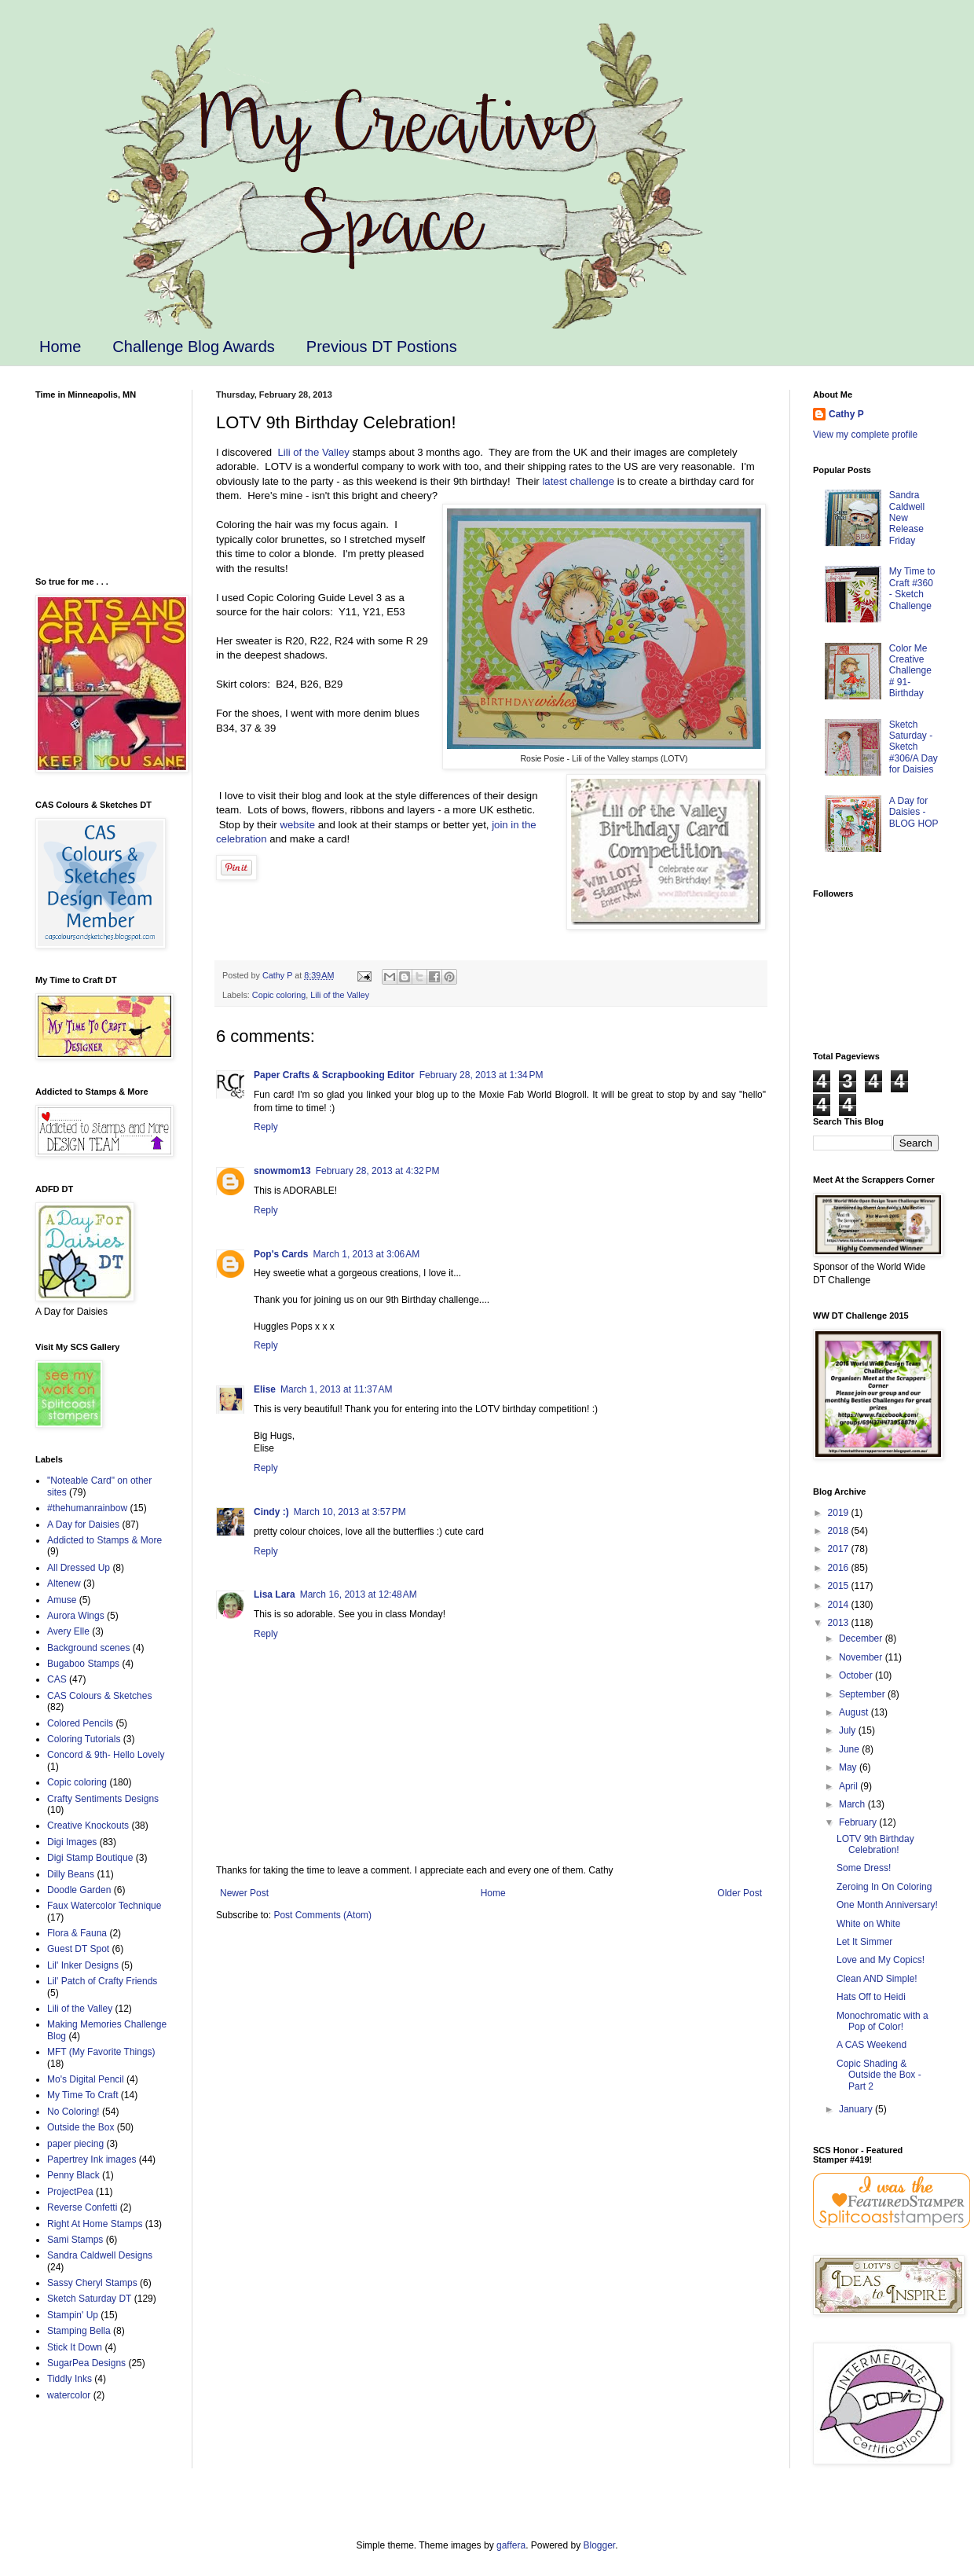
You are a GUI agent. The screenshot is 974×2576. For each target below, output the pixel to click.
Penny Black (73, 2175)
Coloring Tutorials (83, 1739)
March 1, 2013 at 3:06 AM (366, 1254)
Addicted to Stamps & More (104, 1540)
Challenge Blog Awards (193, 346)
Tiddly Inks (69, 2378)
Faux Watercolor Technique (104, 1905)
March (853, 1804)
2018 (839, 1530)
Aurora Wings (75, 1615)
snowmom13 (282, 1170)
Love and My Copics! (881, 1959)
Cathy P (846, 414)
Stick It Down (74, 2347)
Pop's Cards (281, 1254)
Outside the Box (80, 2127)
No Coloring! (73, 2111)
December (862, 1638)
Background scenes (88, 1647)
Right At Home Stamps (94, 2223)
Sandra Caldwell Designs (99, 2255)
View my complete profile (865, 434)
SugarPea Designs (86, 2363)
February (859, 1822)
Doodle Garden (79, 1889)
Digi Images (72, 1842)
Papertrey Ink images (91, 2159)
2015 (839, 1585)
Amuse (61, 1599)
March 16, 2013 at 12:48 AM (358, 1594)
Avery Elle (68, 1631)
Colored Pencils (80, 1723)
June (850, 1749)
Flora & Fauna (77, 1933)
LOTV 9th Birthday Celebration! (875, 1844)
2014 (839, 1604)
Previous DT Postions (381, 346)
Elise (265, 1389)
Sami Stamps (75, 2239)
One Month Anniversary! (887, 1904)
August (855, 1712)
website (297, 825)
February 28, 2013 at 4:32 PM (378, 1170)
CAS (57, 1679)
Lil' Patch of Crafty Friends (102, 1981)
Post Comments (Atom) (322, 1915)
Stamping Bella (79, 2330)
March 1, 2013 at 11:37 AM (336, 1389)
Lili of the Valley (313, 452)
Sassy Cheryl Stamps (92, 2282)
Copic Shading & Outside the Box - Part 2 (879, 2075)
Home (60, 346)
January (857, 2109)
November (862, 1657)
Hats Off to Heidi (871, 1996)
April (849, 1786)
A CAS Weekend (871, 2044)
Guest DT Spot (78, 1948)
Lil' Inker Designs (83, 1965)
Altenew (64, 1583)
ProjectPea (70, 2191)
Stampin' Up (72, 2315)
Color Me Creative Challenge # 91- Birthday (910, 671)
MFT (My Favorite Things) (101, 2051)
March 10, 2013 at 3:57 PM (350, 1511)
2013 (839, 1622)
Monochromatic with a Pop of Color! (882, 2021)
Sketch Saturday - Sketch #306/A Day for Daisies (913, 747)
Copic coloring (279, 995)
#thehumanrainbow (87, 1508)
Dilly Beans (70, 1874)
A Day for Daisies (83, 1524)
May (849, 1767)
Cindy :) (271, 1511)
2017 (839, 1548)
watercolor (68, 2395)
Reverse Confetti (82, 2207)
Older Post (739, 1893)
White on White (868, 1923)
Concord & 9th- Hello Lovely (105, 1754)
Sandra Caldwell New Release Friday (907, 518)
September (863, 1694)
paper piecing (75, 2143)
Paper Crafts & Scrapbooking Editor (334, 1075)
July (849, 1730)
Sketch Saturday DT (89, 2298)
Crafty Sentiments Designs (103, 1798)
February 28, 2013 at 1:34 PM (481, 1075)
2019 (839, 1512)
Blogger (600, 2545)
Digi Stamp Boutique (90, 1857)
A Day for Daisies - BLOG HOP (914, 812)
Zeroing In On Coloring (884, 1886)
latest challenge (578, 481)
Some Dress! (864, 1867)
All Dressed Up (78, 1567)
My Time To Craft (82, 2095)
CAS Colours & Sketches (99, 1695)
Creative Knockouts (88, 1825)
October (857, 1675)
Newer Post (244, 1893)
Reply (266, 1126)
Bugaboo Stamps (83, 1663)
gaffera (510, 2545)
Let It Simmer (864, 1941)
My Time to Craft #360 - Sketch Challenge (912, 588)
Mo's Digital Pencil (85, 2079)
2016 (839, 1567)
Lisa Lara (274, 1594)
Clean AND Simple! (877, 1978)
